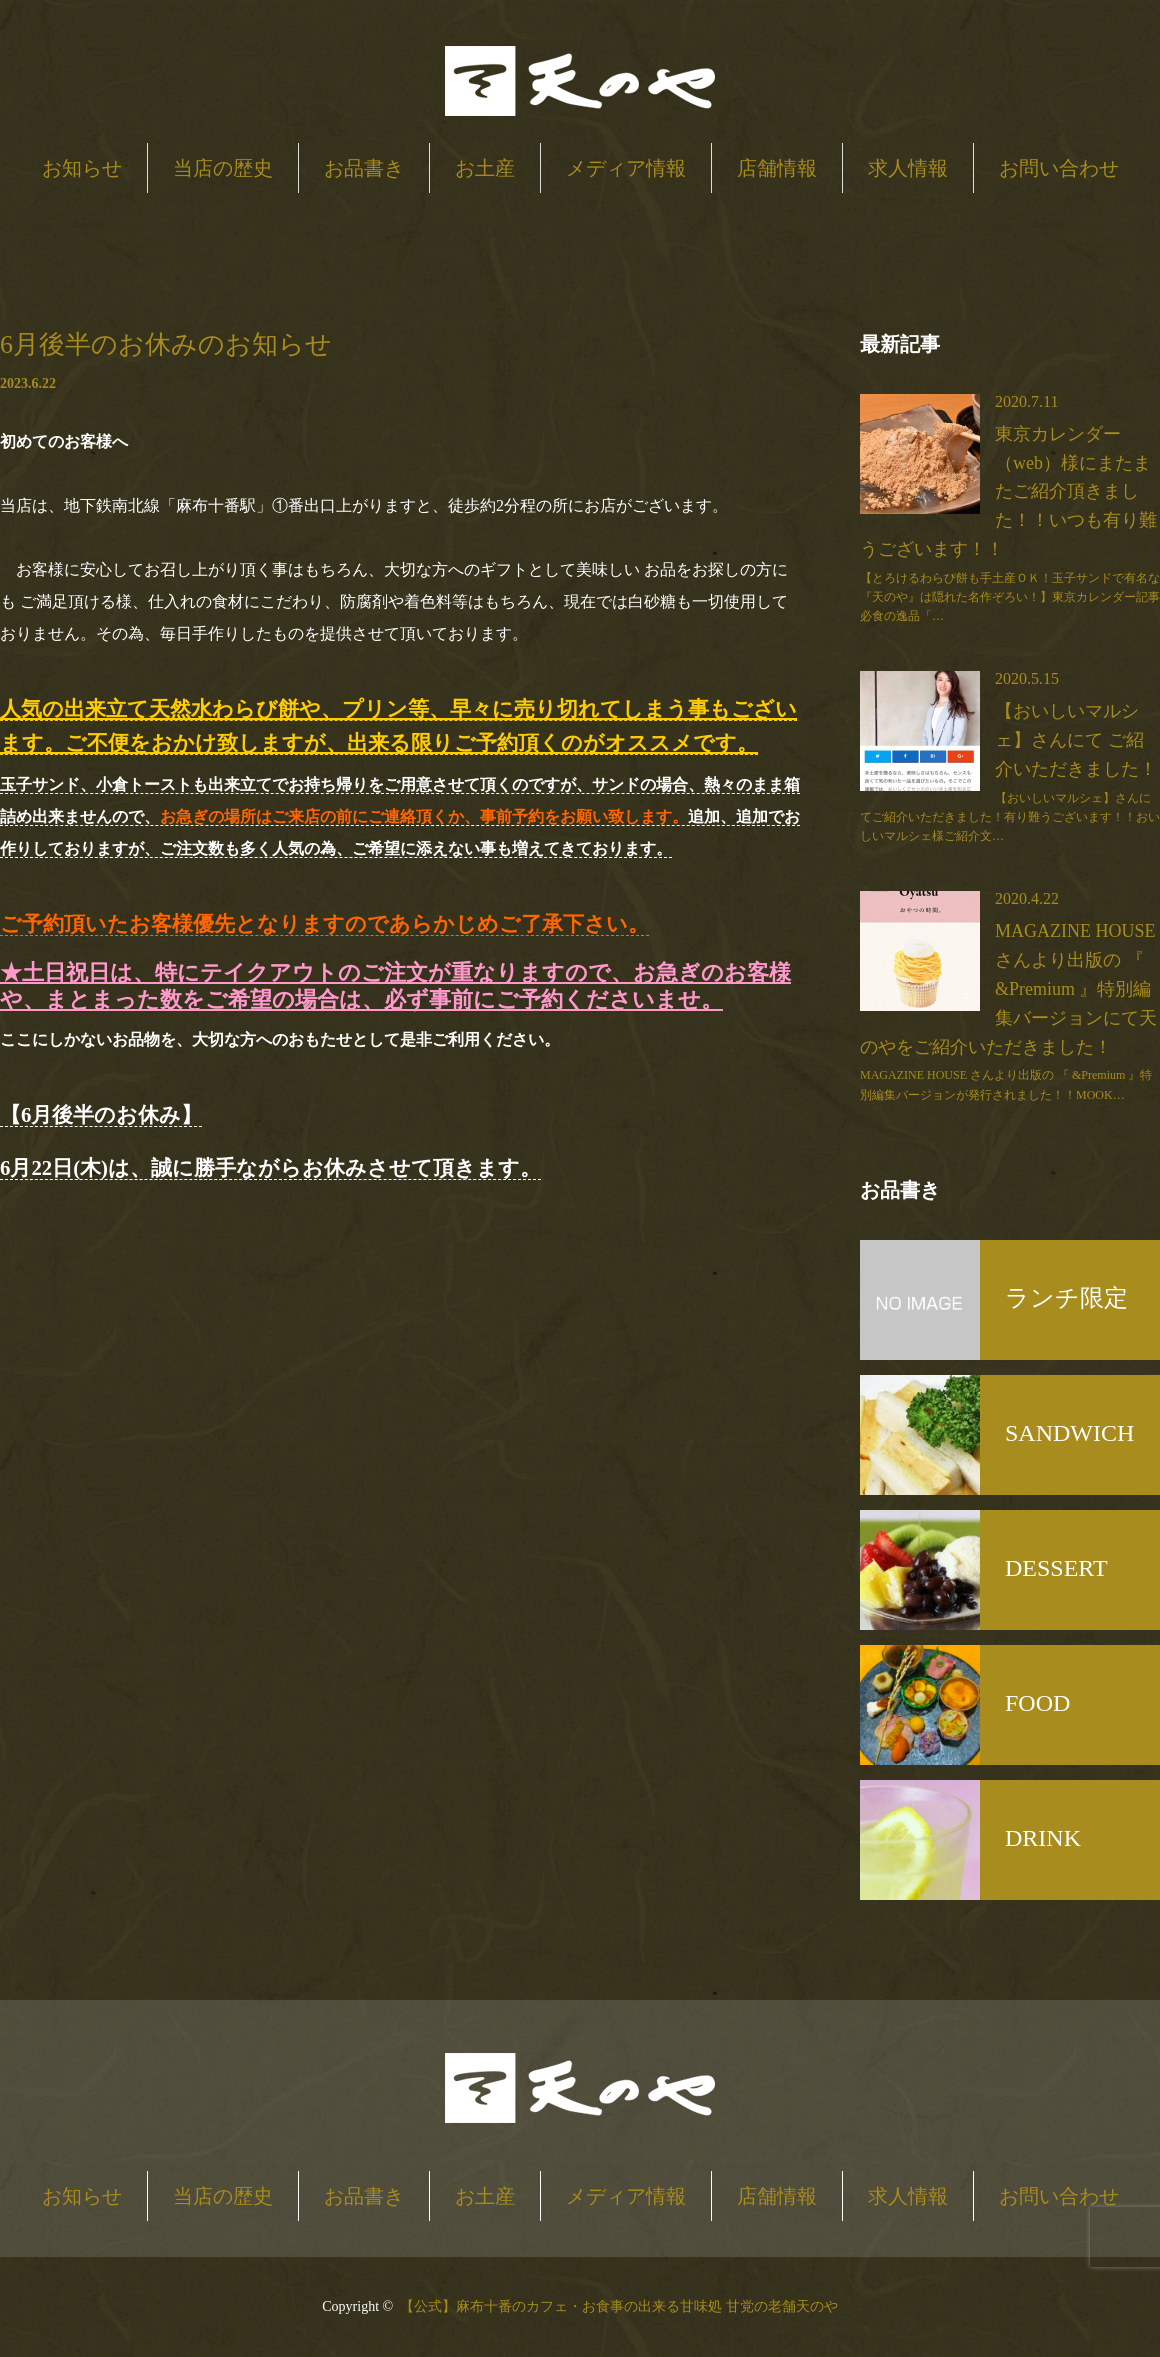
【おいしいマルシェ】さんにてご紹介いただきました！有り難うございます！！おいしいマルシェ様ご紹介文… (1010, 817)
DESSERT (1056, 1568)
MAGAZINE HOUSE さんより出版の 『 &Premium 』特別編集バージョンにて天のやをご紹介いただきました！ (1008, 988)
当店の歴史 (223, 168)
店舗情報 (777, 168)
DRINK (1043, 1838)
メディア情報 (626, 168)
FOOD (1037, 1703)
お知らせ (82, 168)
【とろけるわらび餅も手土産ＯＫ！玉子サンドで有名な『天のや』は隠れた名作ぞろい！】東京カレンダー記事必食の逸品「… (1010, 597)
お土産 (485, 168)
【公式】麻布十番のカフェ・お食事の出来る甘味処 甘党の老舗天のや (619, 2306)
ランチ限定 (1066, 1298)
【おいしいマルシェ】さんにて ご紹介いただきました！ (1076, 740)
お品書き (364, 168)
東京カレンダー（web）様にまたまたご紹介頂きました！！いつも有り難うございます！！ (1008, 491)
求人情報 (908, 168)
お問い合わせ (1059, 168)
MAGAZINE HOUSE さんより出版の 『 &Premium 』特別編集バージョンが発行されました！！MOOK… (1006, 1084)
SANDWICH (1069, 1433)
